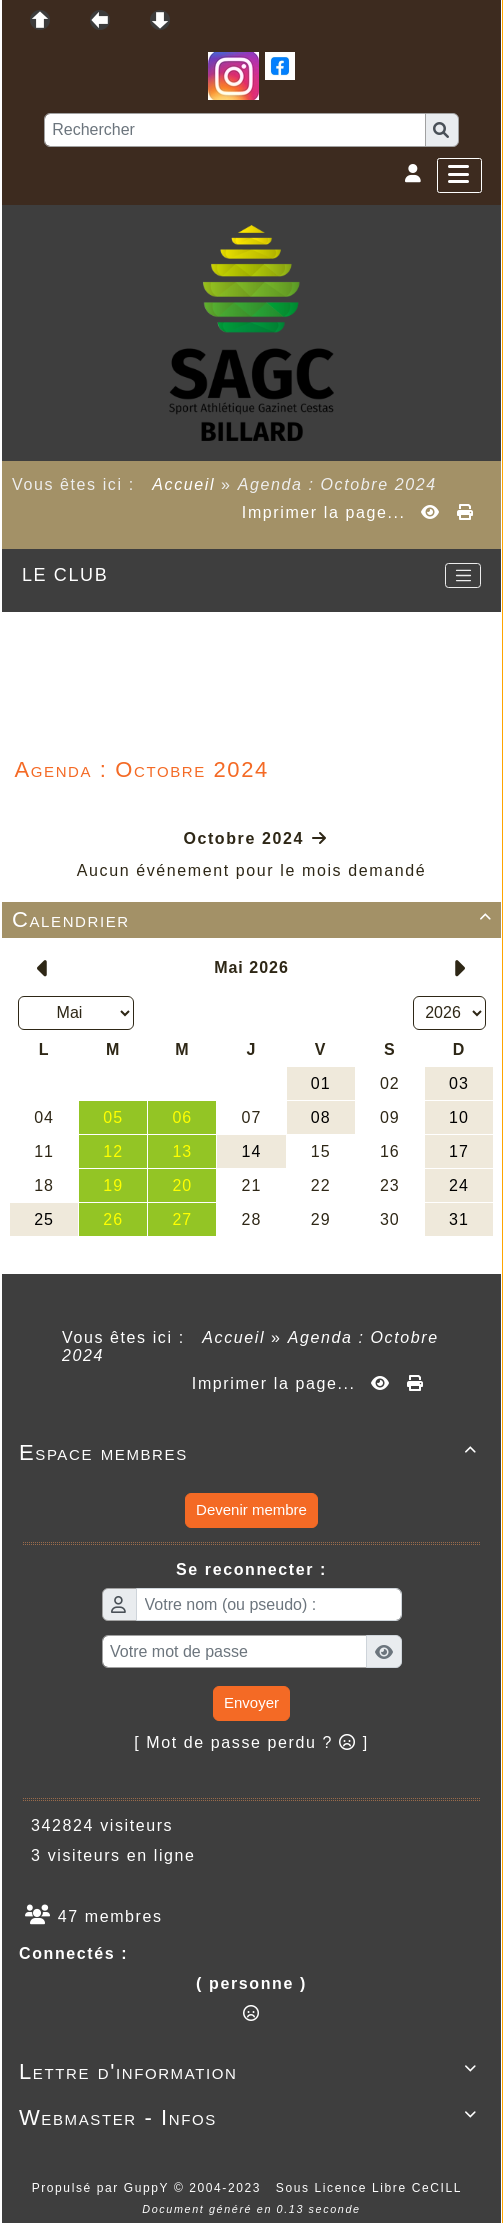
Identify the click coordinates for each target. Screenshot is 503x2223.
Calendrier (255, 919)
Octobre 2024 (243, 838)
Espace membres (251, 1452)
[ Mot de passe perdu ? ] (251, 1742)
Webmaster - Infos (251, 2117)
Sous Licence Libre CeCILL (371, 2188)
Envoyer (251, 1702)
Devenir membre (251, 1509)
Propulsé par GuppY (103, 2188)
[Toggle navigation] (463, 576)
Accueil (184, 484)
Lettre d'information (251, 2071)
